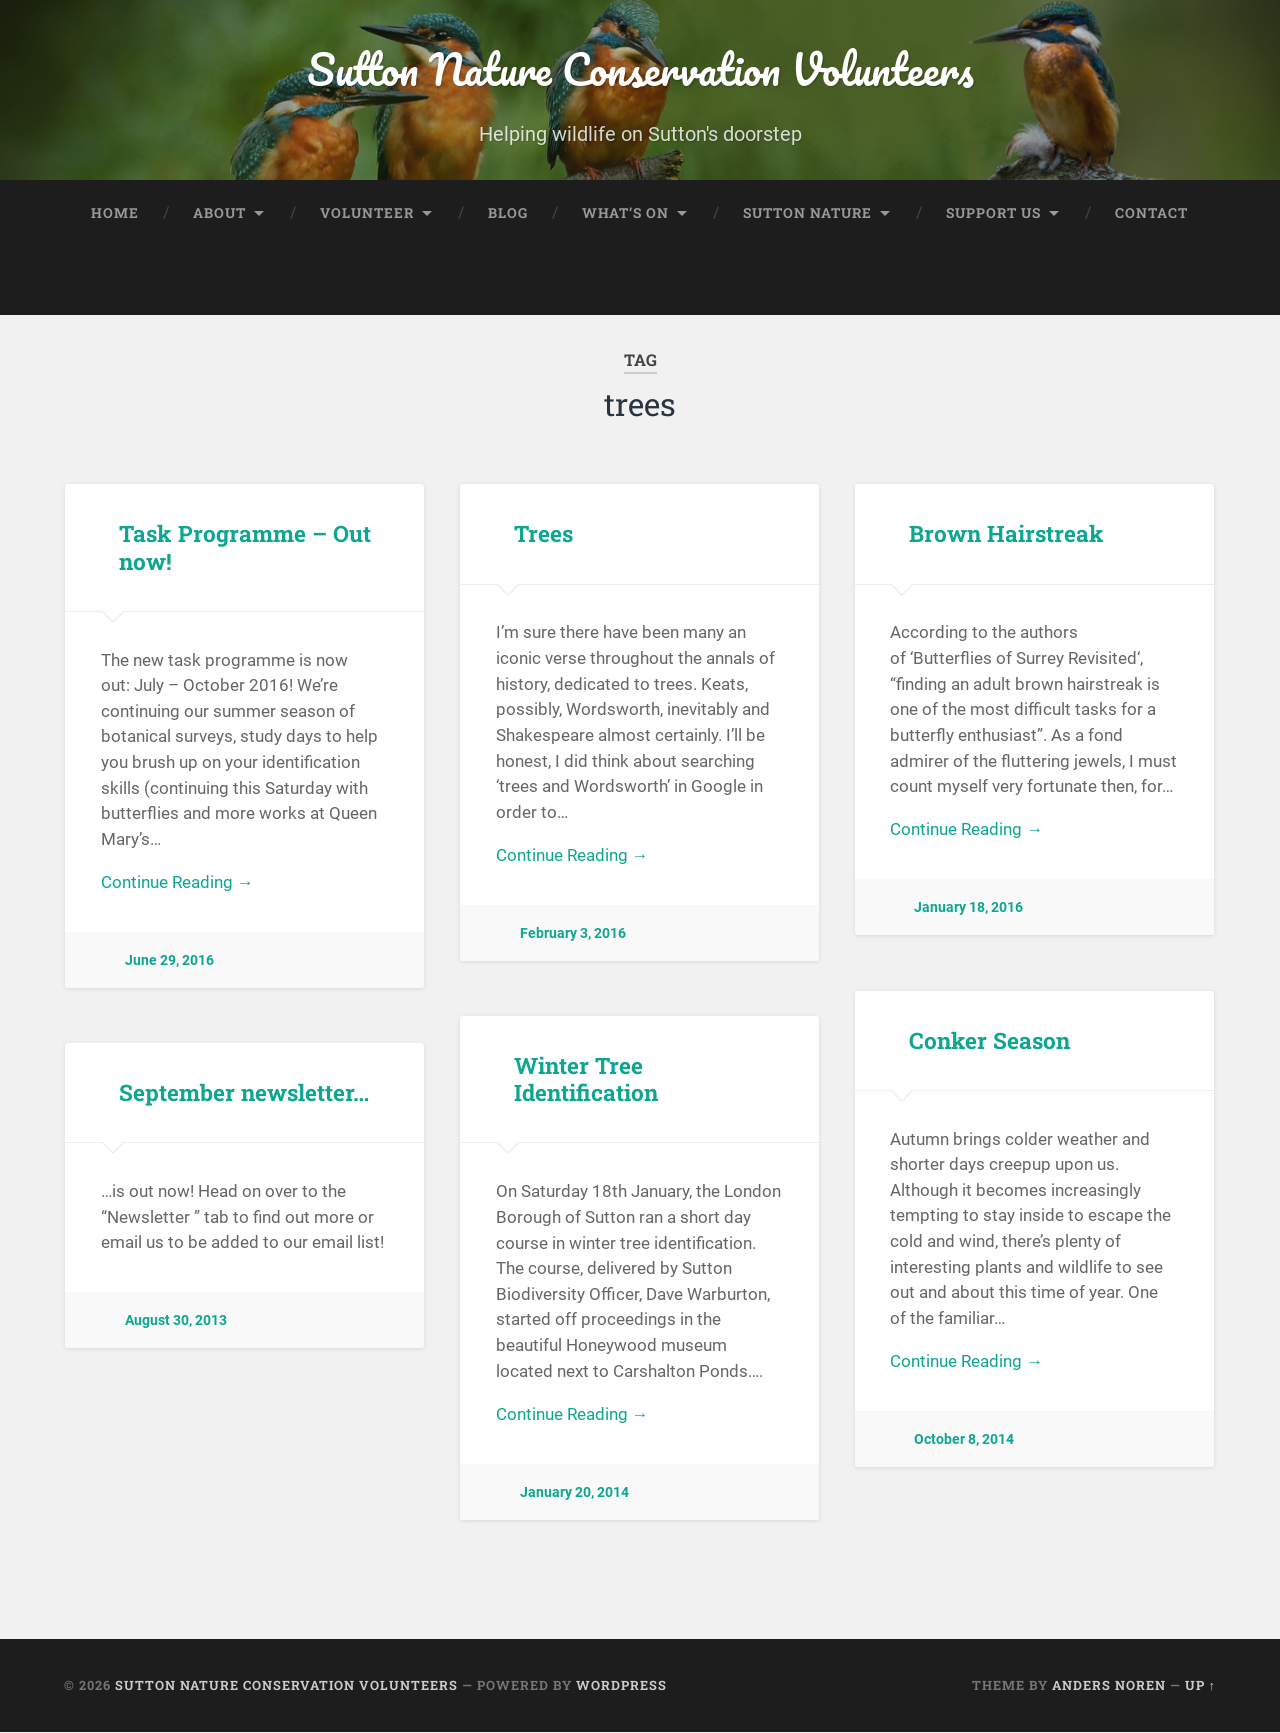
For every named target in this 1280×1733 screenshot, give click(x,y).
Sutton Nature (807, 213)
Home (115, 213)
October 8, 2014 (964, 1441)
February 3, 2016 (573, 935)
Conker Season (989, 1041)
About (219, 213)
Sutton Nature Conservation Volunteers (640, 69)
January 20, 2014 (574, 1494)
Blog (508, 213)
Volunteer (367, 213)
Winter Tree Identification (586, 1079)
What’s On (625, 213)
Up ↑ (1200, 1686)
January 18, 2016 (968, 909)
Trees (543, 534)
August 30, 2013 (176, 1321)
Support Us (993, 213)
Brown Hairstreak (1006, 534)
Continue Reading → (177, 884)
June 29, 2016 (169, 962)
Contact (1151, 213)
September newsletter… (244, 1093)
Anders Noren (1109, 1686)
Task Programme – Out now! (244, 547)
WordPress (621, 1686)
